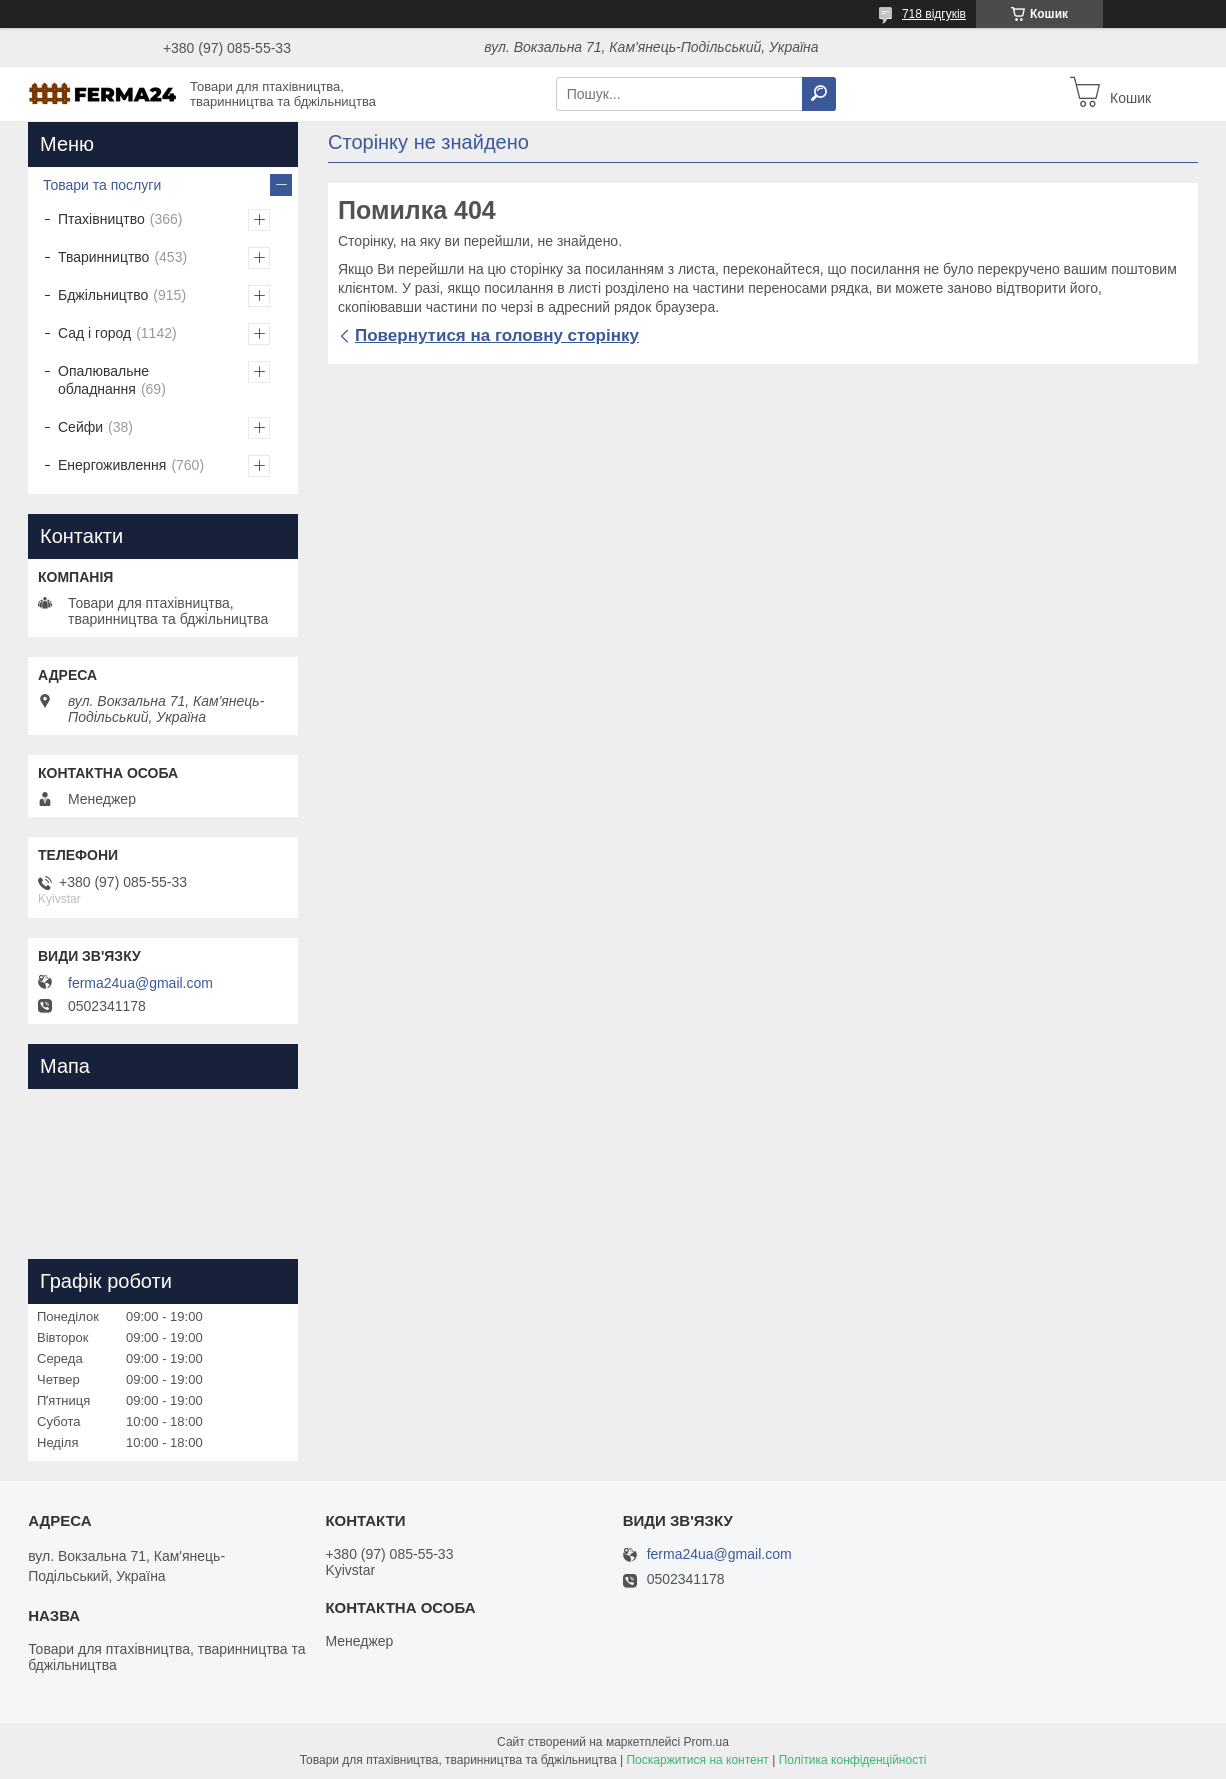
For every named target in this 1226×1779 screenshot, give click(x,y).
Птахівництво (101, 219)
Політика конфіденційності (853, 1760)
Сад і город (94, 333)
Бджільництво (103, 295)
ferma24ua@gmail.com (140, 983)
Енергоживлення (112, 465)
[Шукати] (819, 94)
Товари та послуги (102, 185)
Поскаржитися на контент (697, 1760)
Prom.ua (706, 1742)
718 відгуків (934, 14)
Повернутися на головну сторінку (497, 335)
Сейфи (80, 427)
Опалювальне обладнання (103, 380)
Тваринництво (103, 257)
